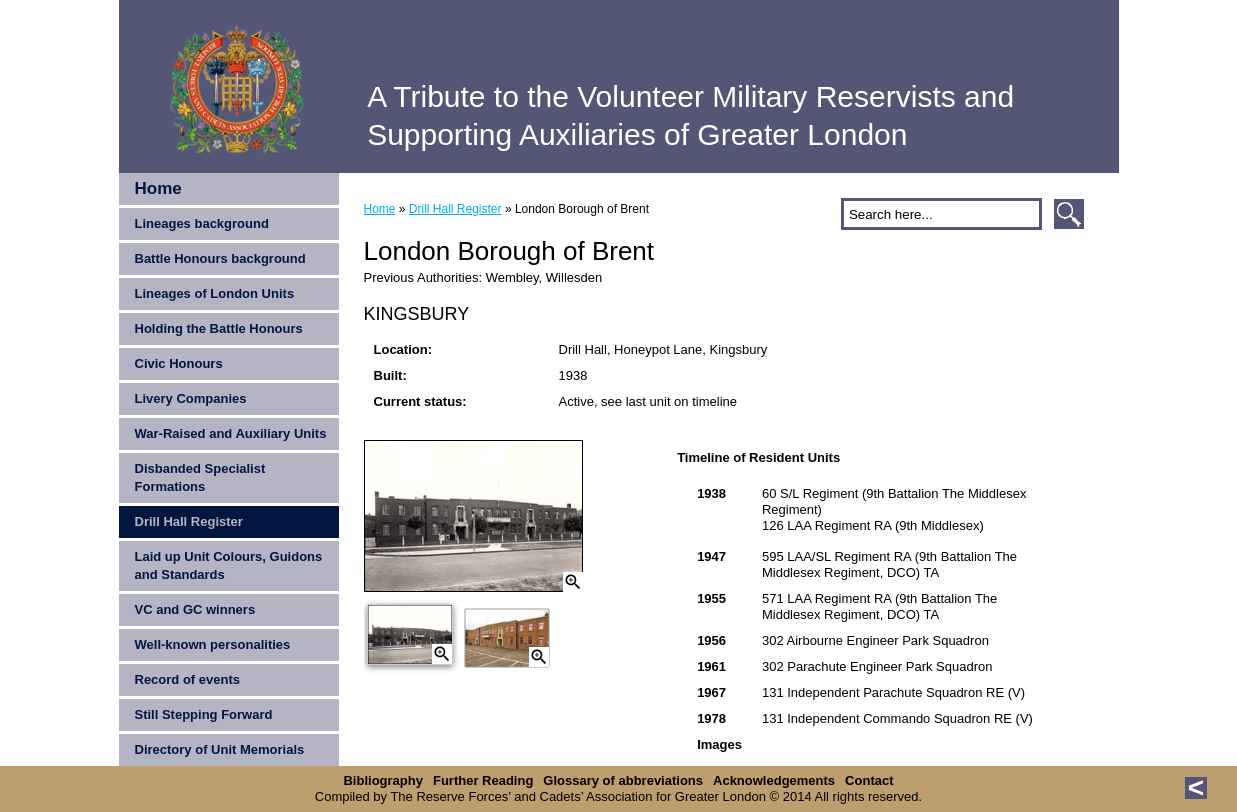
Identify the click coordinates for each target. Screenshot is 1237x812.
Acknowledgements (774, 780)
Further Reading (483, 780)
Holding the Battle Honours (219, 328)
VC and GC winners (195, 609)
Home (158, 188)
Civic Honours (179, 363)
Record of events (187, 679)
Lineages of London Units (215, 293)
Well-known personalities (213, 644)
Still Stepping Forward (204, 714)
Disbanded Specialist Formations (200, 477)
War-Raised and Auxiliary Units (231, 433)
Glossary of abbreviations (623, 780)
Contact (869, 780)
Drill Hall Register (189, 521)
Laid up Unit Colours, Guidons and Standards (229, 565)
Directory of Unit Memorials (220, 749)
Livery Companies (191, 398)
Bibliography (382, 780)
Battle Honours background (220, 258)
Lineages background (202, 223)
